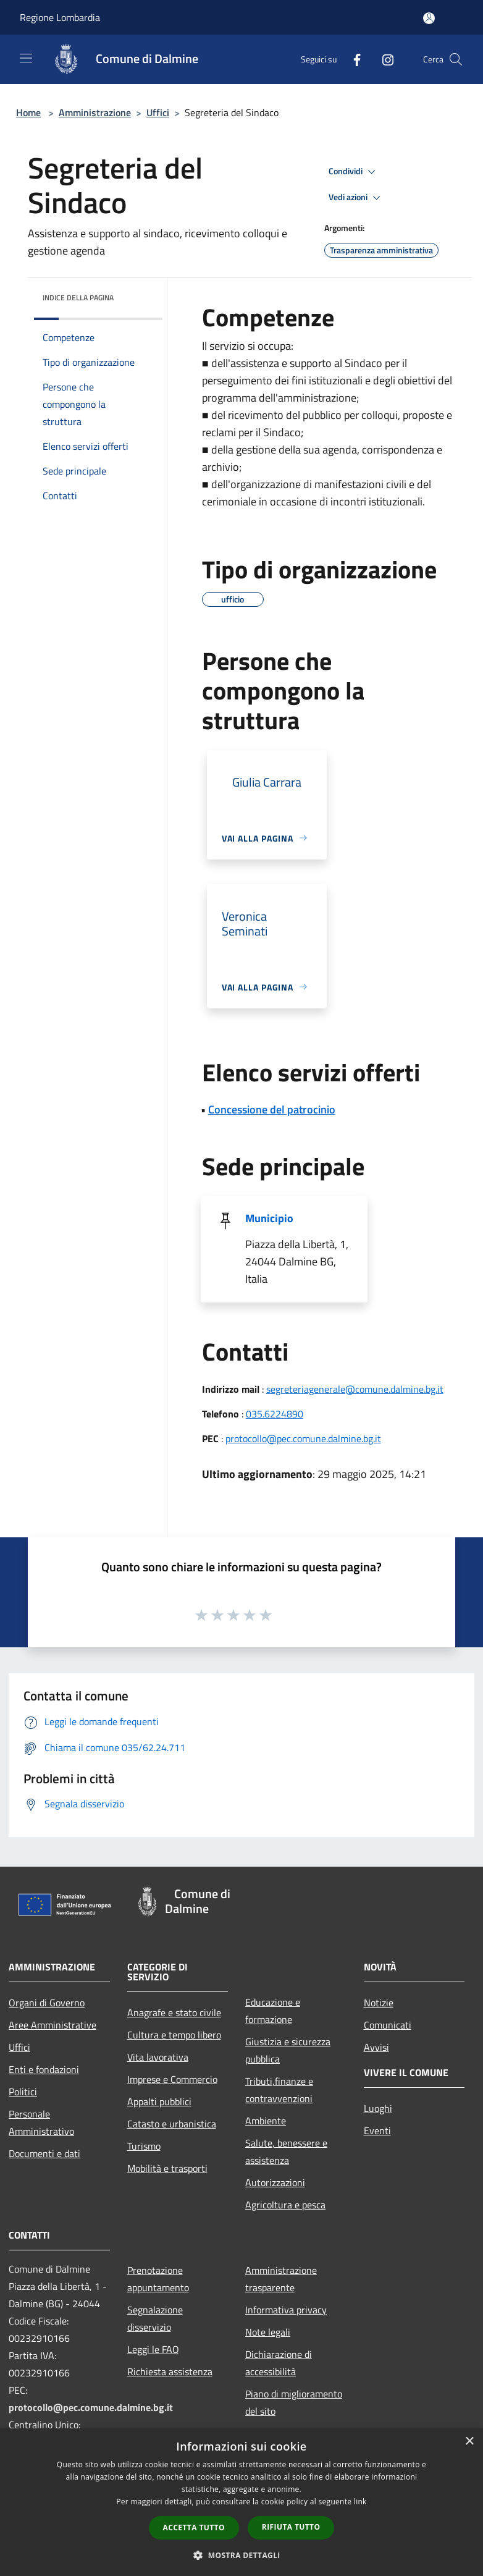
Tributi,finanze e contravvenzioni (279, 2090)
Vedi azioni (356, 197)
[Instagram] (383, 59)
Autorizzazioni (275, 2182)
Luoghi (378, 2108)
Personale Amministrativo (41, 2122)
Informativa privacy (286, 2309)
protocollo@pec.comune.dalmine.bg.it (303, 1438)
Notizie (378, 2002)
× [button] (469, 2441)
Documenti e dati (44, 2153)
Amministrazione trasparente (281, 2279)
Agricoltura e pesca (285, 2204)
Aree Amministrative (52, 2024)
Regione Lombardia (60, 17)
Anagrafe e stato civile (174, 2012)
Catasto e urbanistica (171, 2123)
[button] (241, 2555)
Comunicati (387, 2024)
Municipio (269, 1218)
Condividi (354, 171)
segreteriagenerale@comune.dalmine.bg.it (354, 1389)
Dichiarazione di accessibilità (278, 2363)
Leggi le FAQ (153, 2349)
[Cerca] (455, 59)
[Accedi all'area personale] (429, 18)
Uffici (157, 112)
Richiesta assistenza (169, 2371)
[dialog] (241, 2502)
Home (28, 112)
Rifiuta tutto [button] (291, 2527)
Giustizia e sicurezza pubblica (287, 2050)
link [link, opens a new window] (360, 2501)
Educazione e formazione (272, 2011)
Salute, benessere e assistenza (286, 2151)
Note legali (267, 2332)
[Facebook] (352, 59)
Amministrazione (95, 112)
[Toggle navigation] (26, 58)
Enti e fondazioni (44, 2069)
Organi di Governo (47, 2002)
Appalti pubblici (159, 2101)
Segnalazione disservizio (155, 2318)
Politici (23, 2091)
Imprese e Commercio (172, 2079)
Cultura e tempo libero (174, 2034)
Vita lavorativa (157, 2057)
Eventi (377, 2130)
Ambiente (265, 2120)
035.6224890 (274, 1413)
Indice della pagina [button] (78, 297)
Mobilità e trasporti (167, 2168)
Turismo (144, 2146)
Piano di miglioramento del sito (293, 2402)
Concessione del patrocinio (271, 1109)
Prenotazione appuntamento (158, 2279)
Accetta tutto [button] (194, 2527)
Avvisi (376, 2047)
